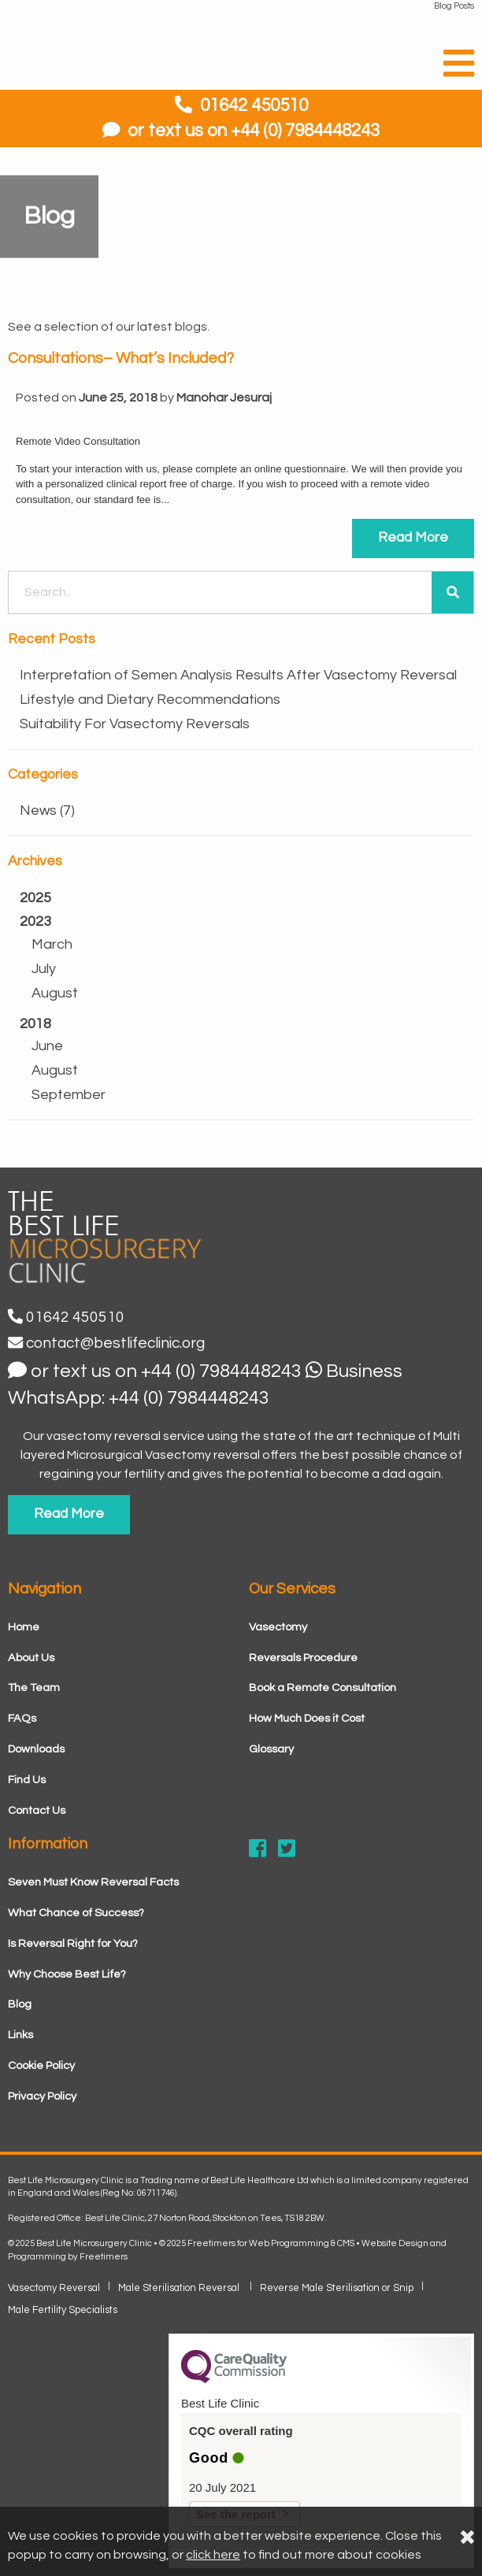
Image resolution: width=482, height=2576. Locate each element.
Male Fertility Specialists (62, 2310)
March (52, 944)
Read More (413, 538)
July (44, 968)
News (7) (47, 810)
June (47, 1045)
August (55, 993)
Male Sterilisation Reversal (180, 2288)
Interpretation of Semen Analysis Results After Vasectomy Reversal (238, 675)
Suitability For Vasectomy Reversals (135, 723)
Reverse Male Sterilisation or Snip (336, 2288)
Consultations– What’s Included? (121, 358)
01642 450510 (254, 106)
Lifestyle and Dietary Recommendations (150, 699)
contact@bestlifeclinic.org (106, 1343)
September (69, 1094)
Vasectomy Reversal (54, 2288)
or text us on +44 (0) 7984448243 (241, 131)
